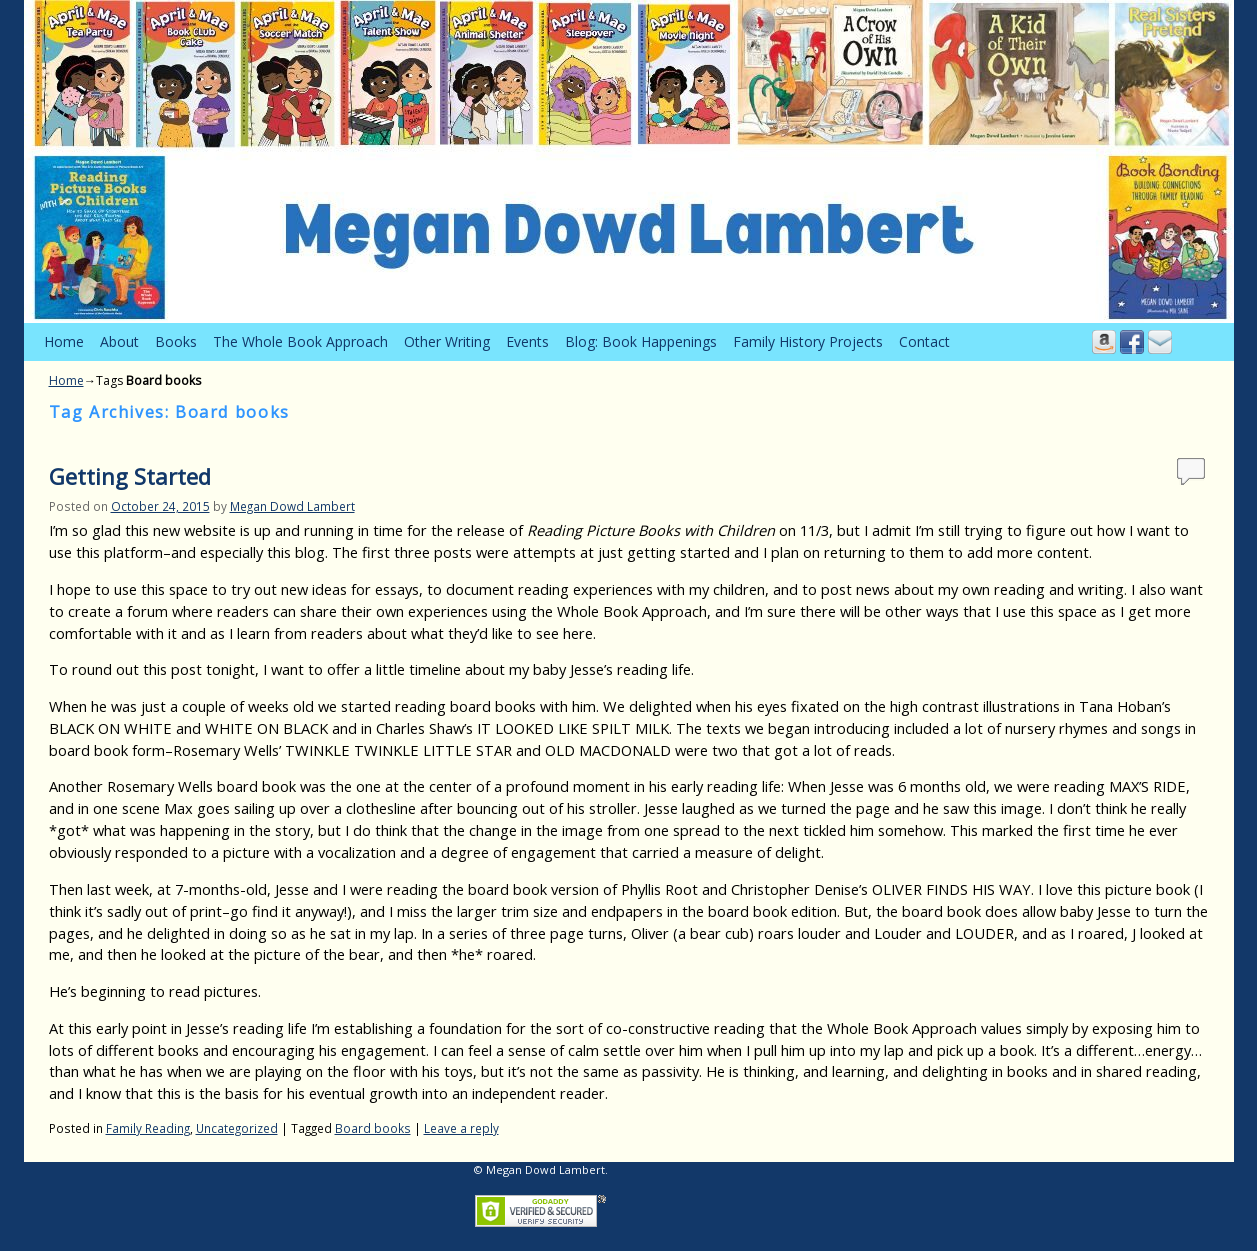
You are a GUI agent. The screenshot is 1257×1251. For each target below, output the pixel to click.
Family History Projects (808, 341)
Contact (924, 341)
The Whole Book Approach (300, 341)
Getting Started (130, 476)
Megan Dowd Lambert (292, 506)
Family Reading (148, 1128)
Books (176, 341)
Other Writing (447, 341)
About (119, 341)
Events (527, 341)
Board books (373, 1128)
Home (64, 341)
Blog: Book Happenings (641, 341)
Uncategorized (237, 1128)
